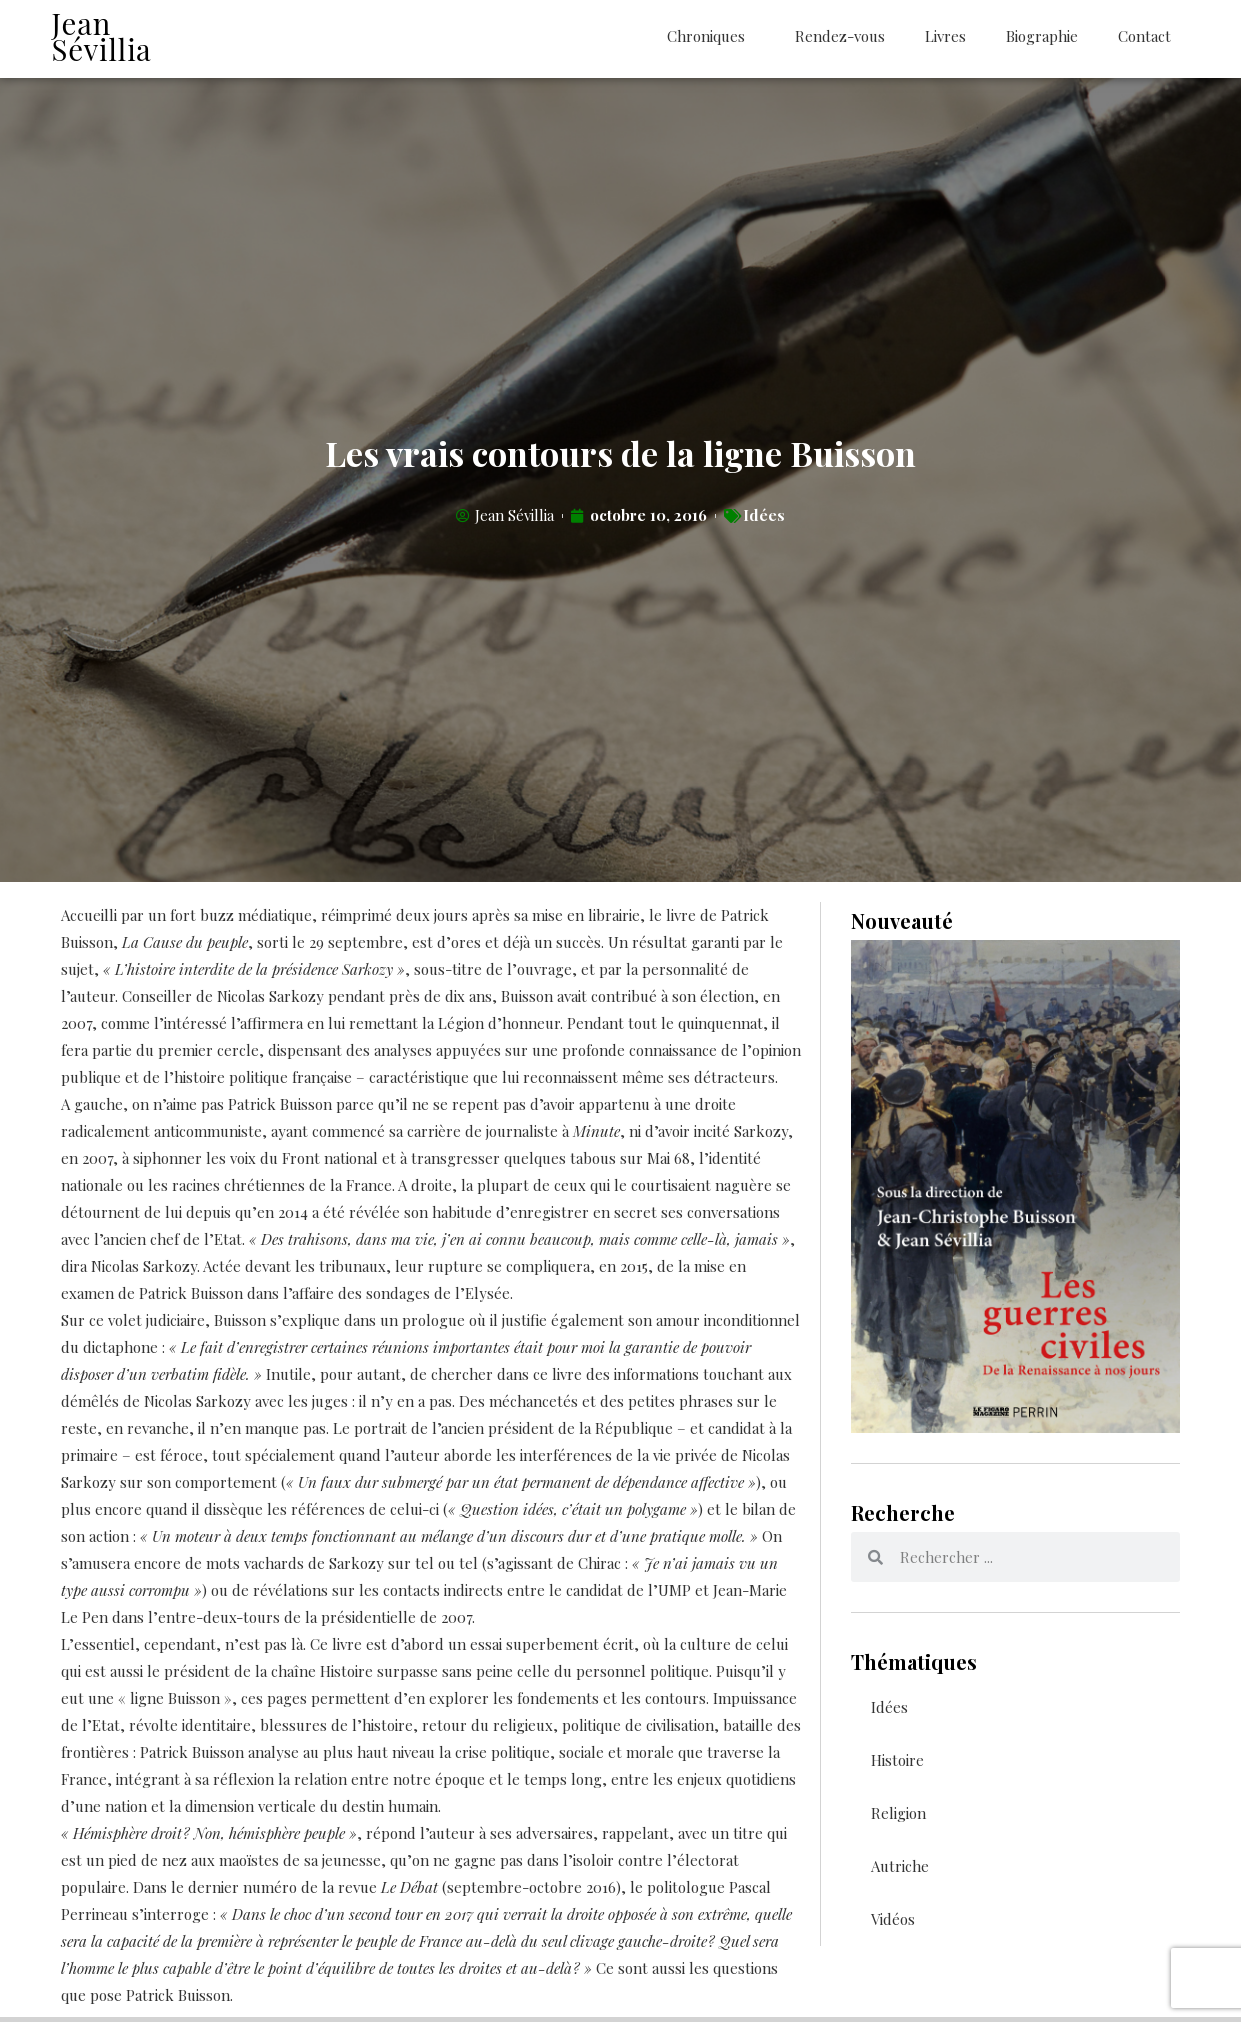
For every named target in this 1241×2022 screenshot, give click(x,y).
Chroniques (711, 36)
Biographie (1042, 36)
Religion (898, 1818)
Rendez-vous (840, 36)
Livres (945, 36)
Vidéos (893, 1924)
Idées (764, 521)
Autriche (900, 1871)
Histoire (897, 1765)
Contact (1144, 36)
